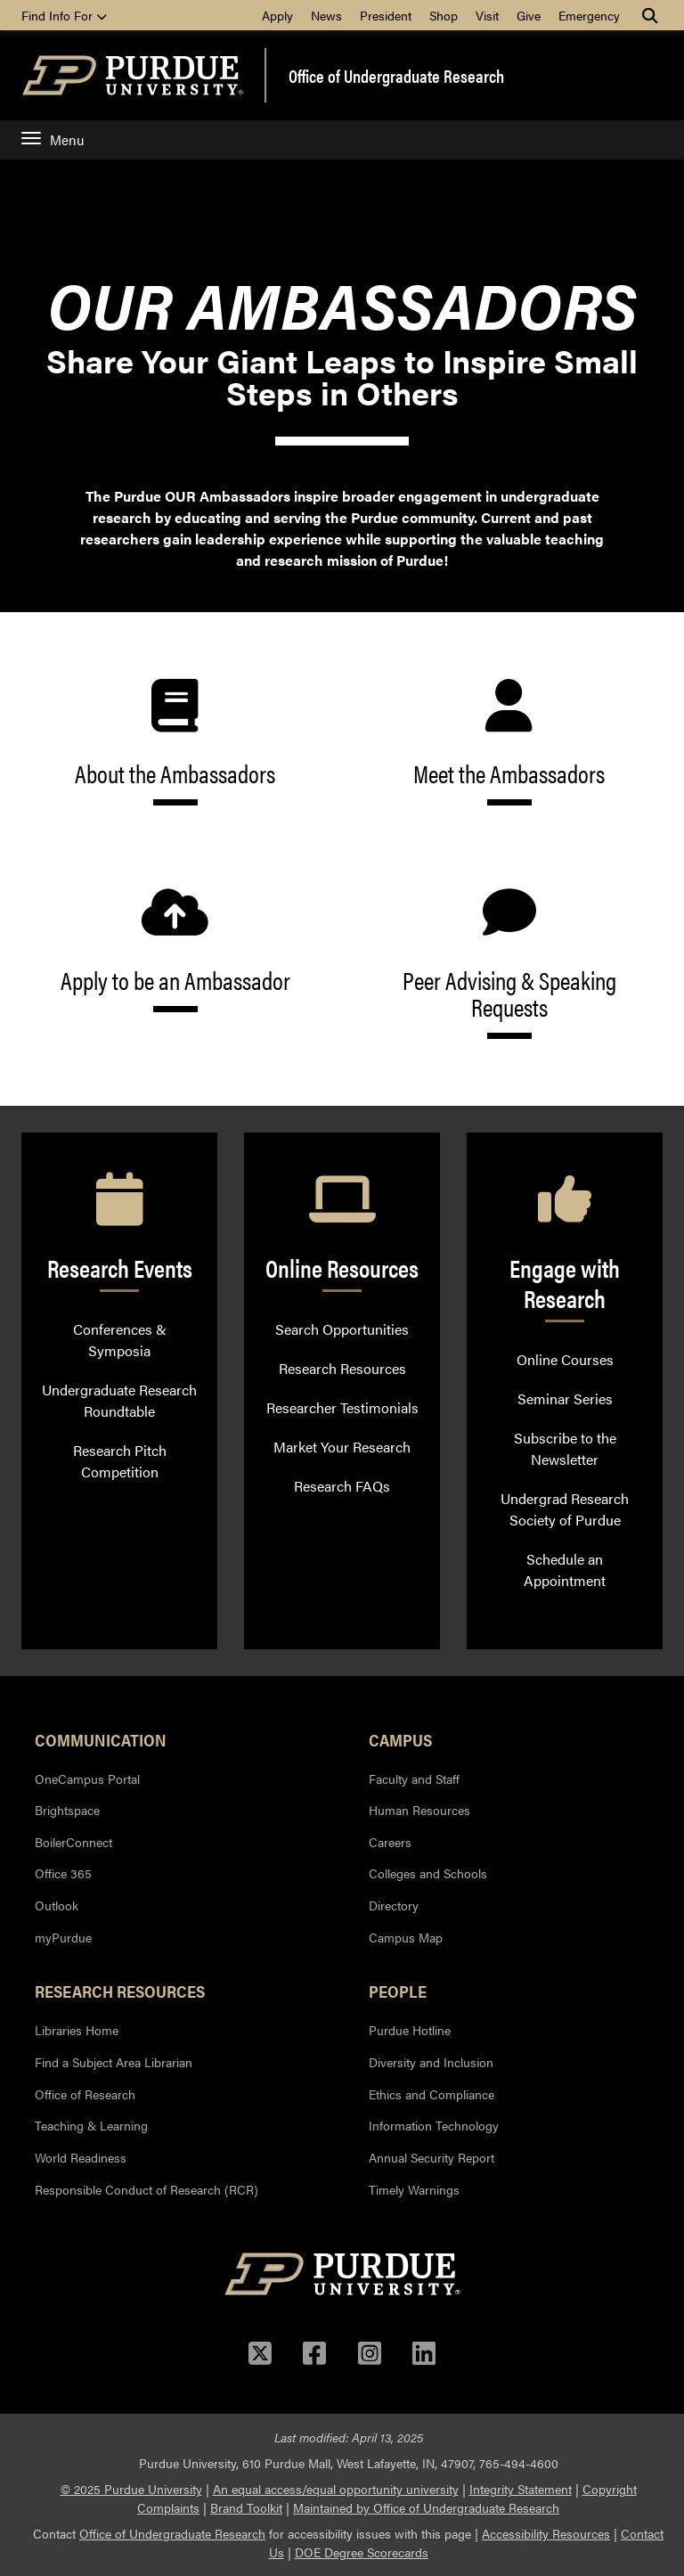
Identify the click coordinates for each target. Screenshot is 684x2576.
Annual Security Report (431, 2157)
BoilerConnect (73, 1842)
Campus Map (406, 1937)
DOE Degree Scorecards (361, 2552)
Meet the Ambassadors (509, 742)
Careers (390, 1842)
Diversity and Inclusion (431, 2062)
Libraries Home (76, 2030)
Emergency (589, 15)
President (385, 15)
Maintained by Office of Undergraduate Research (426, 2507)
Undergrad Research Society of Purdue (565, 1509)
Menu (52, 139)
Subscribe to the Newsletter (565, 1448)
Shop (443, 15)
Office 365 (63, 1873)
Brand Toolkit (246, 2507)
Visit (487, 15)
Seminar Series (565, 1398)
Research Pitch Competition (120, 1461)
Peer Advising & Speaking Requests (509, 962)
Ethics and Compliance (431, 2094)
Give (529, 15)
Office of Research (85, 2094)
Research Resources (342, 1368)
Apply (277, 15)
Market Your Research (342, 1446)
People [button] (398, 1990)
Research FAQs (342, 1486)
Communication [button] (101, 1739)
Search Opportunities (342, 1329)
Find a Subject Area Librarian (113, 2062)
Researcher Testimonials (342, 1407)
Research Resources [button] (120, 1990)
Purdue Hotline (410, 2030)
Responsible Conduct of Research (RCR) (146, 2189)
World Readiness (80, 2157)
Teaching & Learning (91, 2125)
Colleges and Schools (428, 1873)
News (326, 15)
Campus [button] (400, 1739)
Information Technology (434, 2125)
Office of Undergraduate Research (396, 75)
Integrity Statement (520, 2489)
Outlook (56, 1905)
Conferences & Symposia (120, 1340)
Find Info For (64, 15)
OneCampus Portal (87, 1778)
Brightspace (67, 1810)
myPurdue (63, 1937)
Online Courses (565, 1359)
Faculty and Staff (414, 1778)
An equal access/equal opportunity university (336, 2489)
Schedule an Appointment (565, 1570)
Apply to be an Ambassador (175, 949)
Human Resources (419, 1810)
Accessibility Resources (546, 2533)
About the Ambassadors (175, 742)
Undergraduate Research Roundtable (119, 1400)
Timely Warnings (414, 2189)
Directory (394, 1905)
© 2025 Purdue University (131, 2489)
